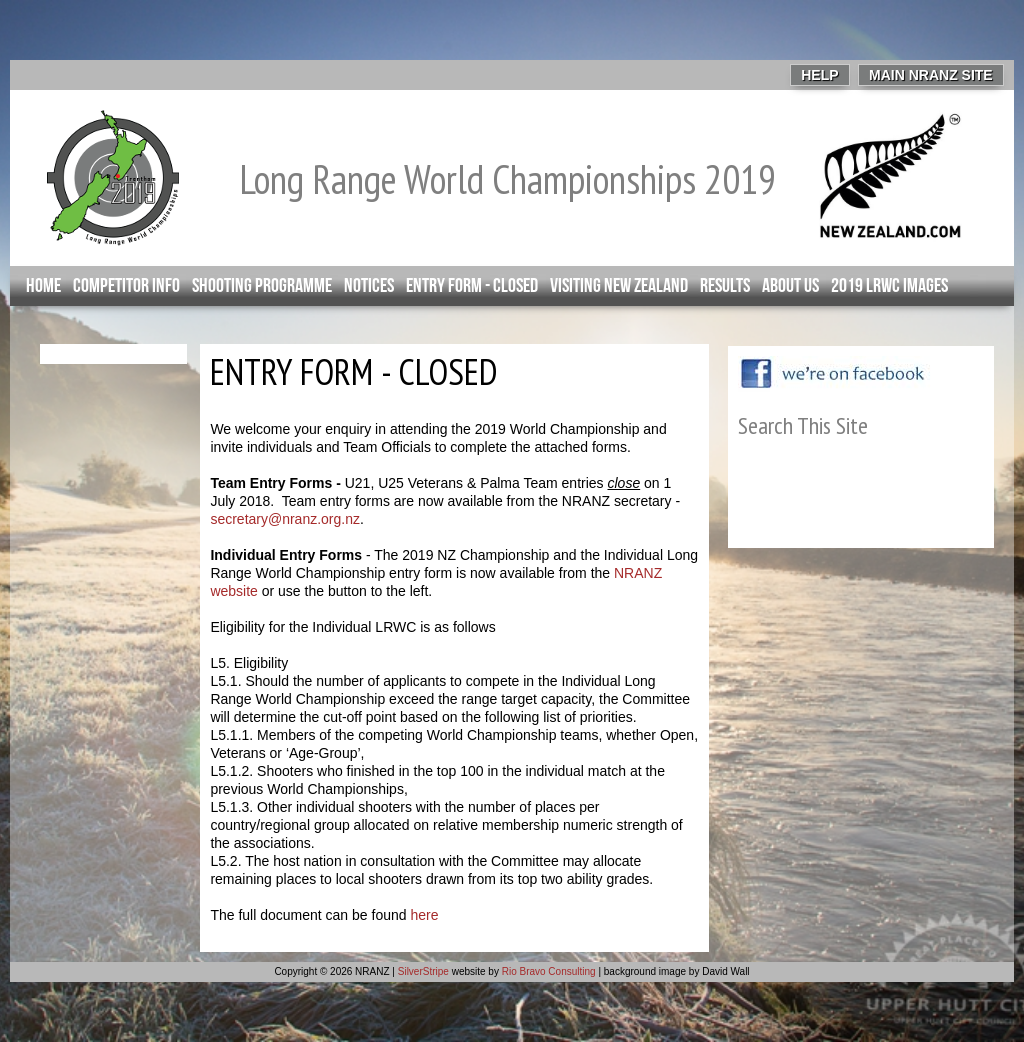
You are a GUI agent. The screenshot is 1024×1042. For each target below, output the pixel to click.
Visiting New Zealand (619, 286)
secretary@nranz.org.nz (285, 519)
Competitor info (126, 286)
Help (819, 75)
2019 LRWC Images (889, 286)
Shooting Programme (262, 286)
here (424, 915)
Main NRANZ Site (931, 75)
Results (725, 286)
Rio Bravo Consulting (549, 971)
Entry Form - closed (472, 286)
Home (43, 286)
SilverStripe (423, 971)
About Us (790, 286)
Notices (369, 286)
